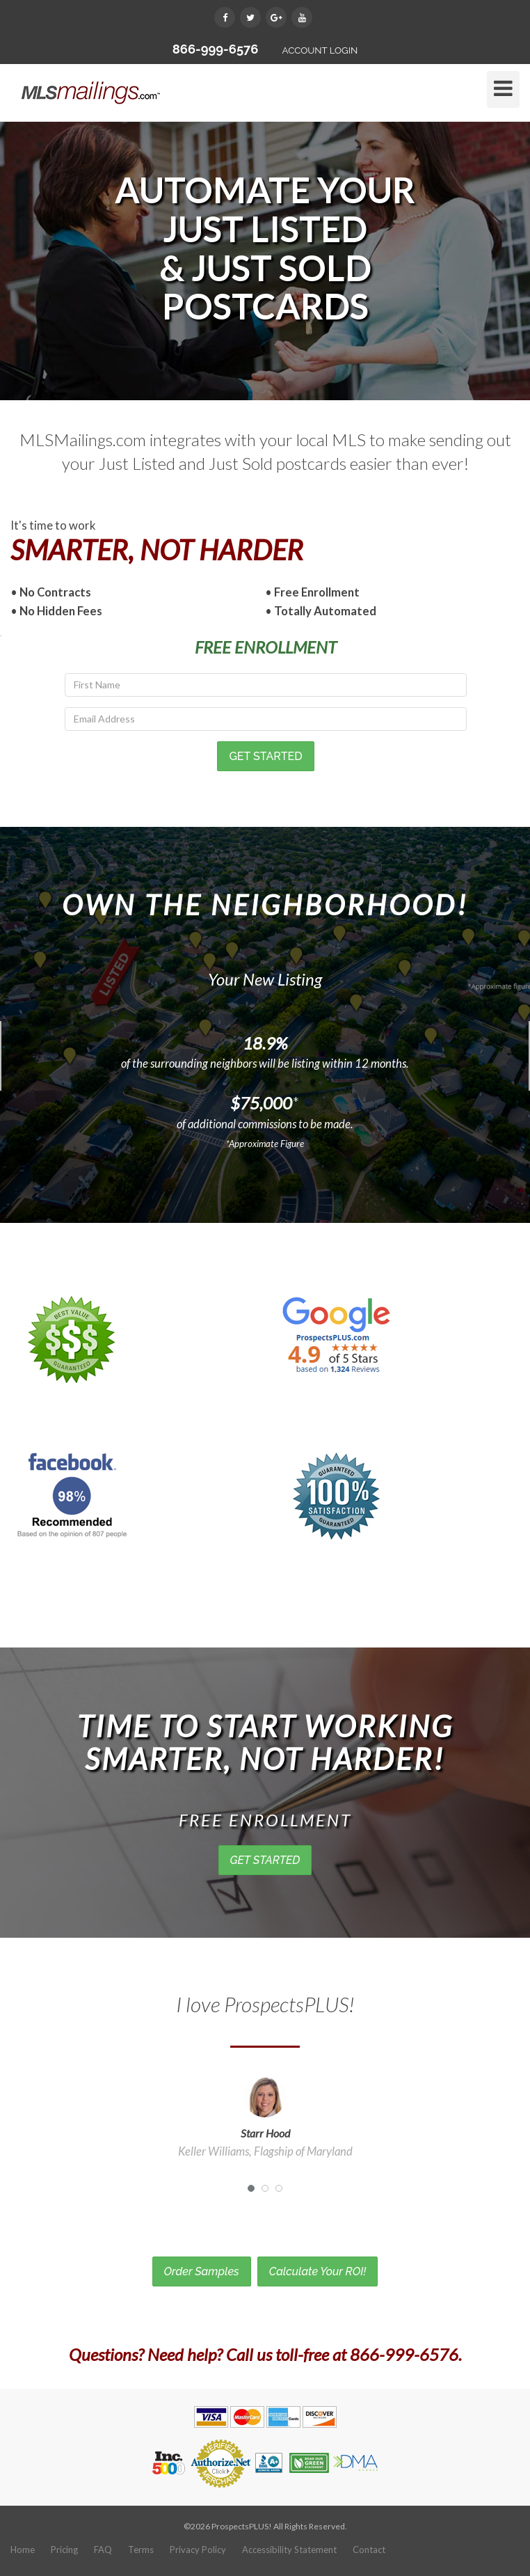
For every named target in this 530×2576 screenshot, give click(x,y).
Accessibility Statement (289, 2549)
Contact (369, 2549)
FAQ (103, 2549)
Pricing (64, 2549)
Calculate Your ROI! (318, 2271)
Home (22, 2549)
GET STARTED (265, 1860)
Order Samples (201, 2271)
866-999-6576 (215, 49)
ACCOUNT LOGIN (320, 50)
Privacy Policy (198, 2549)
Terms (141, 2549)
